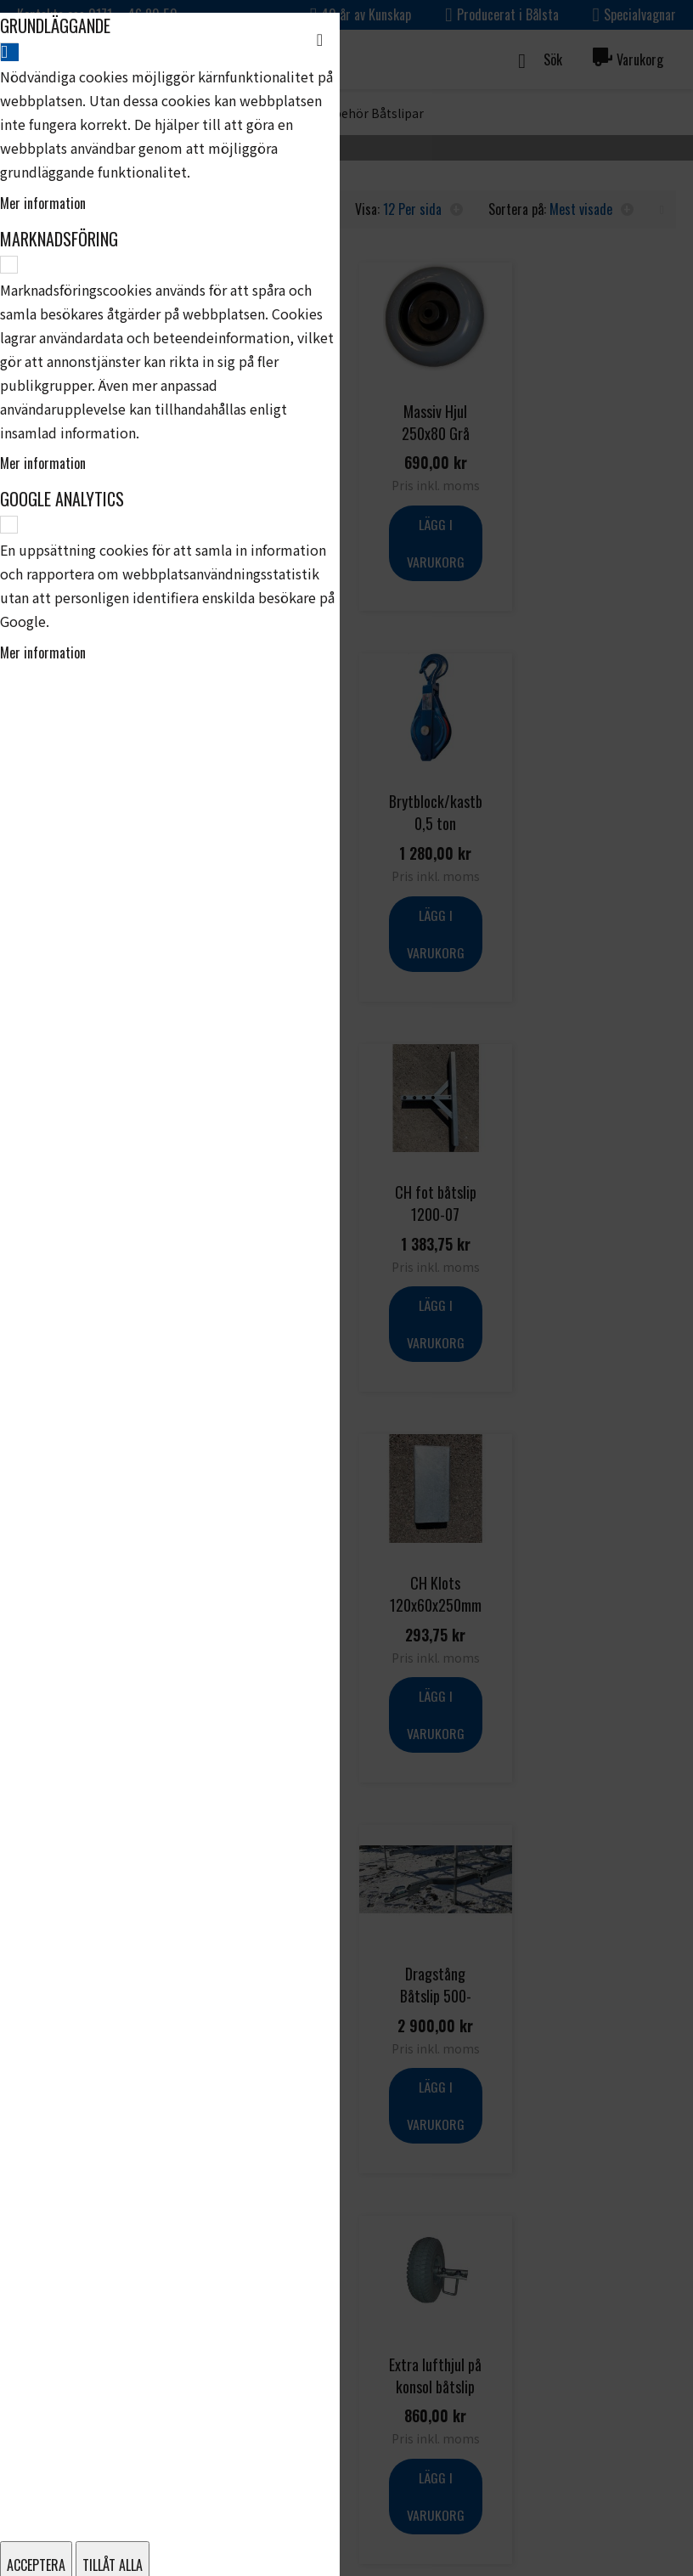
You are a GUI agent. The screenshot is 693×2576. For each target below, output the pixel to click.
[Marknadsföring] (9, 265)
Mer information (43, 203)
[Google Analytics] (9, 525)
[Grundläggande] (9, 51)
